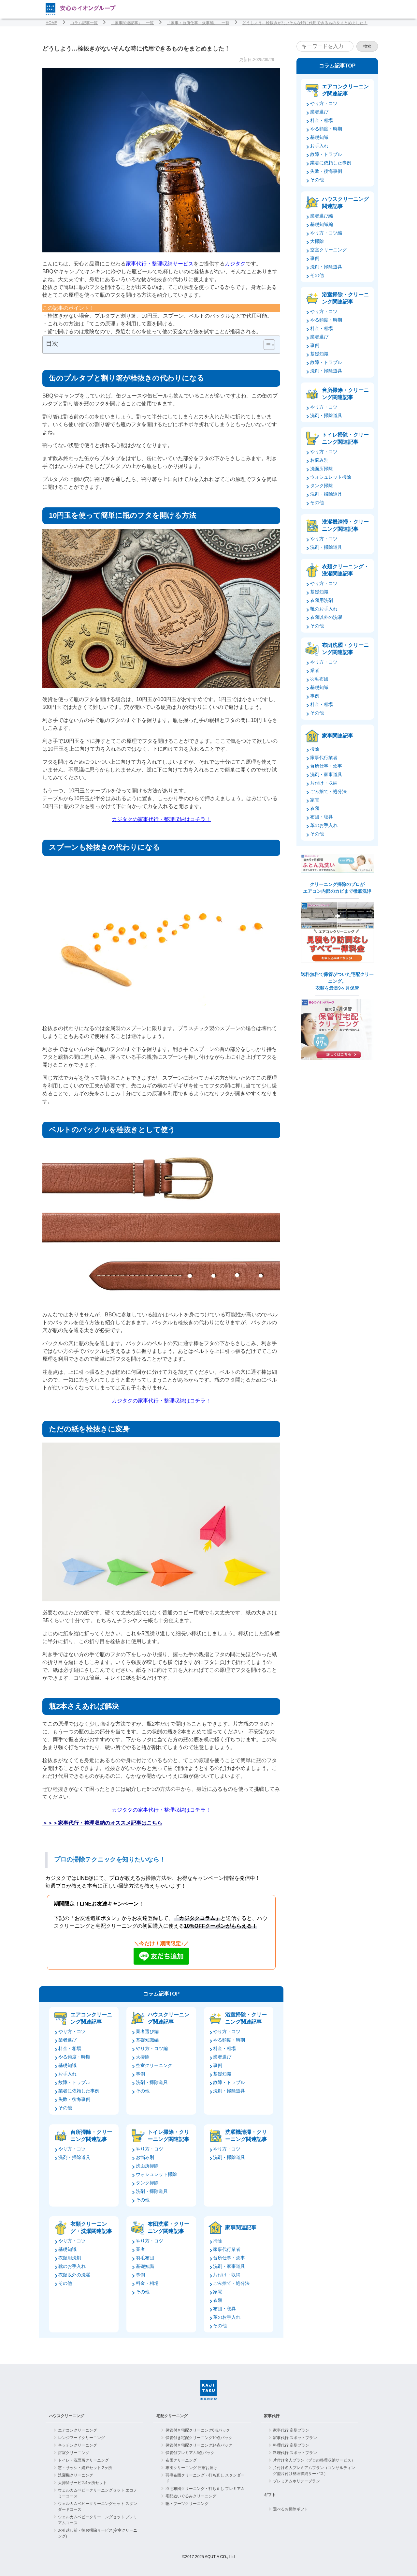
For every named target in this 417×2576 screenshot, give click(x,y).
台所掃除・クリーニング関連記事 (91, 2135)
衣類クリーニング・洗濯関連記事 (91, 2227)
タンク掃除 (147, 2182)
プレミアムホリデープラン (296, 2481)
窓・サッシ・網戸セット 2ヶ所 (85, 2467)
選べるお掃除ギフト (290, 2509)
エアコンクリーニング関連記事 (91, 2018)
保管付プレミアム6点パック (190, 2452)
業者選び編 (147, 2031)
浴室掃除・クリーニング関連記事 (246, 2018)
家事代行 (272, 2416)
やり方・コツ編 (152, 2048)
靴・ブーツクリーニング (186, 2503)
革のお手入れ (226, 2317)
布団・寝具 (224, 2308)
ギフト (270, 2495)
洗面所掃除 (147, 2165)
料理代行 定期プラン (291, 2445)
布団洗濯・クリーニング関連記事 (168, 2227)
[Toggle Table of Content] (266, 344)
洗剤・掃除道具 (152, 2082)
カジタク (235, 263)
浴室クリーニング (73, 2452)
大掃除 (143, 2056)
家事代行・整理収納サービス (160, 263)
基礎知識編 (147, 2040)
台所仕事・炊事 (229, 2257)
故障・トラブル (74, 2082)
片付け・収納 (226, 2274)
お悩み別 (145, 2157)
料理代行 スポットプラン (295, 2452)
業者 (140, 2249)
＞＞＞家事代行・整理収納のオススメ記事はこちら (102, 1823)
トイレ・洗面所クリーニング (83, 2460)
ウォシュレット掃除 (156, 2174)
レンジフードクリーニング (81, 2437)
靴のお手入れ (72, 2266)
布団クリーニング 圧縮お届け (191, 2467)
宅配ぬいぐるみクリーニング (190, 2496)
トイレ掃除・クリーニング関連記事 (168, 2135)
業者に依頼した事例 (78, 2090)
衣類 (217, 2300)
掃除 (217, 2240)
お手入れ (67, 2073)
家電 (217, 2291)
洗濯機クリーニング (75, 2475)
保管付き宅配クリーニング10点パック (198, 2437)
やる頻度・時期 (74, 2056)
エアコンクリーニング (77, 2430)
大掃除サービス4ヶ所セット (82, 2482)
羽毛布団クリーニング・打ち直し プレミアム (205, 2488)
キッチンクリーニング (77, 2445)
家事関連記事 (240, 2227)
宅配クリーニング (172, 2416)
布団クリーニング (181, 2460)
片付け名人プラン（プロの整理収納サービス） (314, 2460)
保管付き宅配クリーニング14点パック (198, 2445)
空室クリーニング (154, 2065)
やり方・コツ (72, 2031)
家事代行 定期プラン (291, 2430)
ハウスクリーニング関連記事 (168, 2018)
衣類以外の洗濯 (74, 2274)
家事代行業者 (226, 2249)
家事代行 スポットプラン (295, 2437)
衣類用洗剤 (69, 2257)
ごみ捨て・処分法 (231, 2283)
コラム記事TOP (161, 1994)
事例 (140, 2073)
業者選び (67, 2040)
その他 (65, 2107)
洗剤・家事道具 (229, 2266)
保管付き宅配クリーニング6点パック (197, 2430)
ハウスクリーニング (66, 2416)
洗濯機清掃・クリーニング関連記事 (246, 2135)
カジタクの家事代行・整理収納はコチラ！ (161, 819)
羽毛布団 (145, 2257)
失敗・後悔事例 (74, 2099)
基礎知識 (67, 2065)
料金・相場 (69, 2048)
